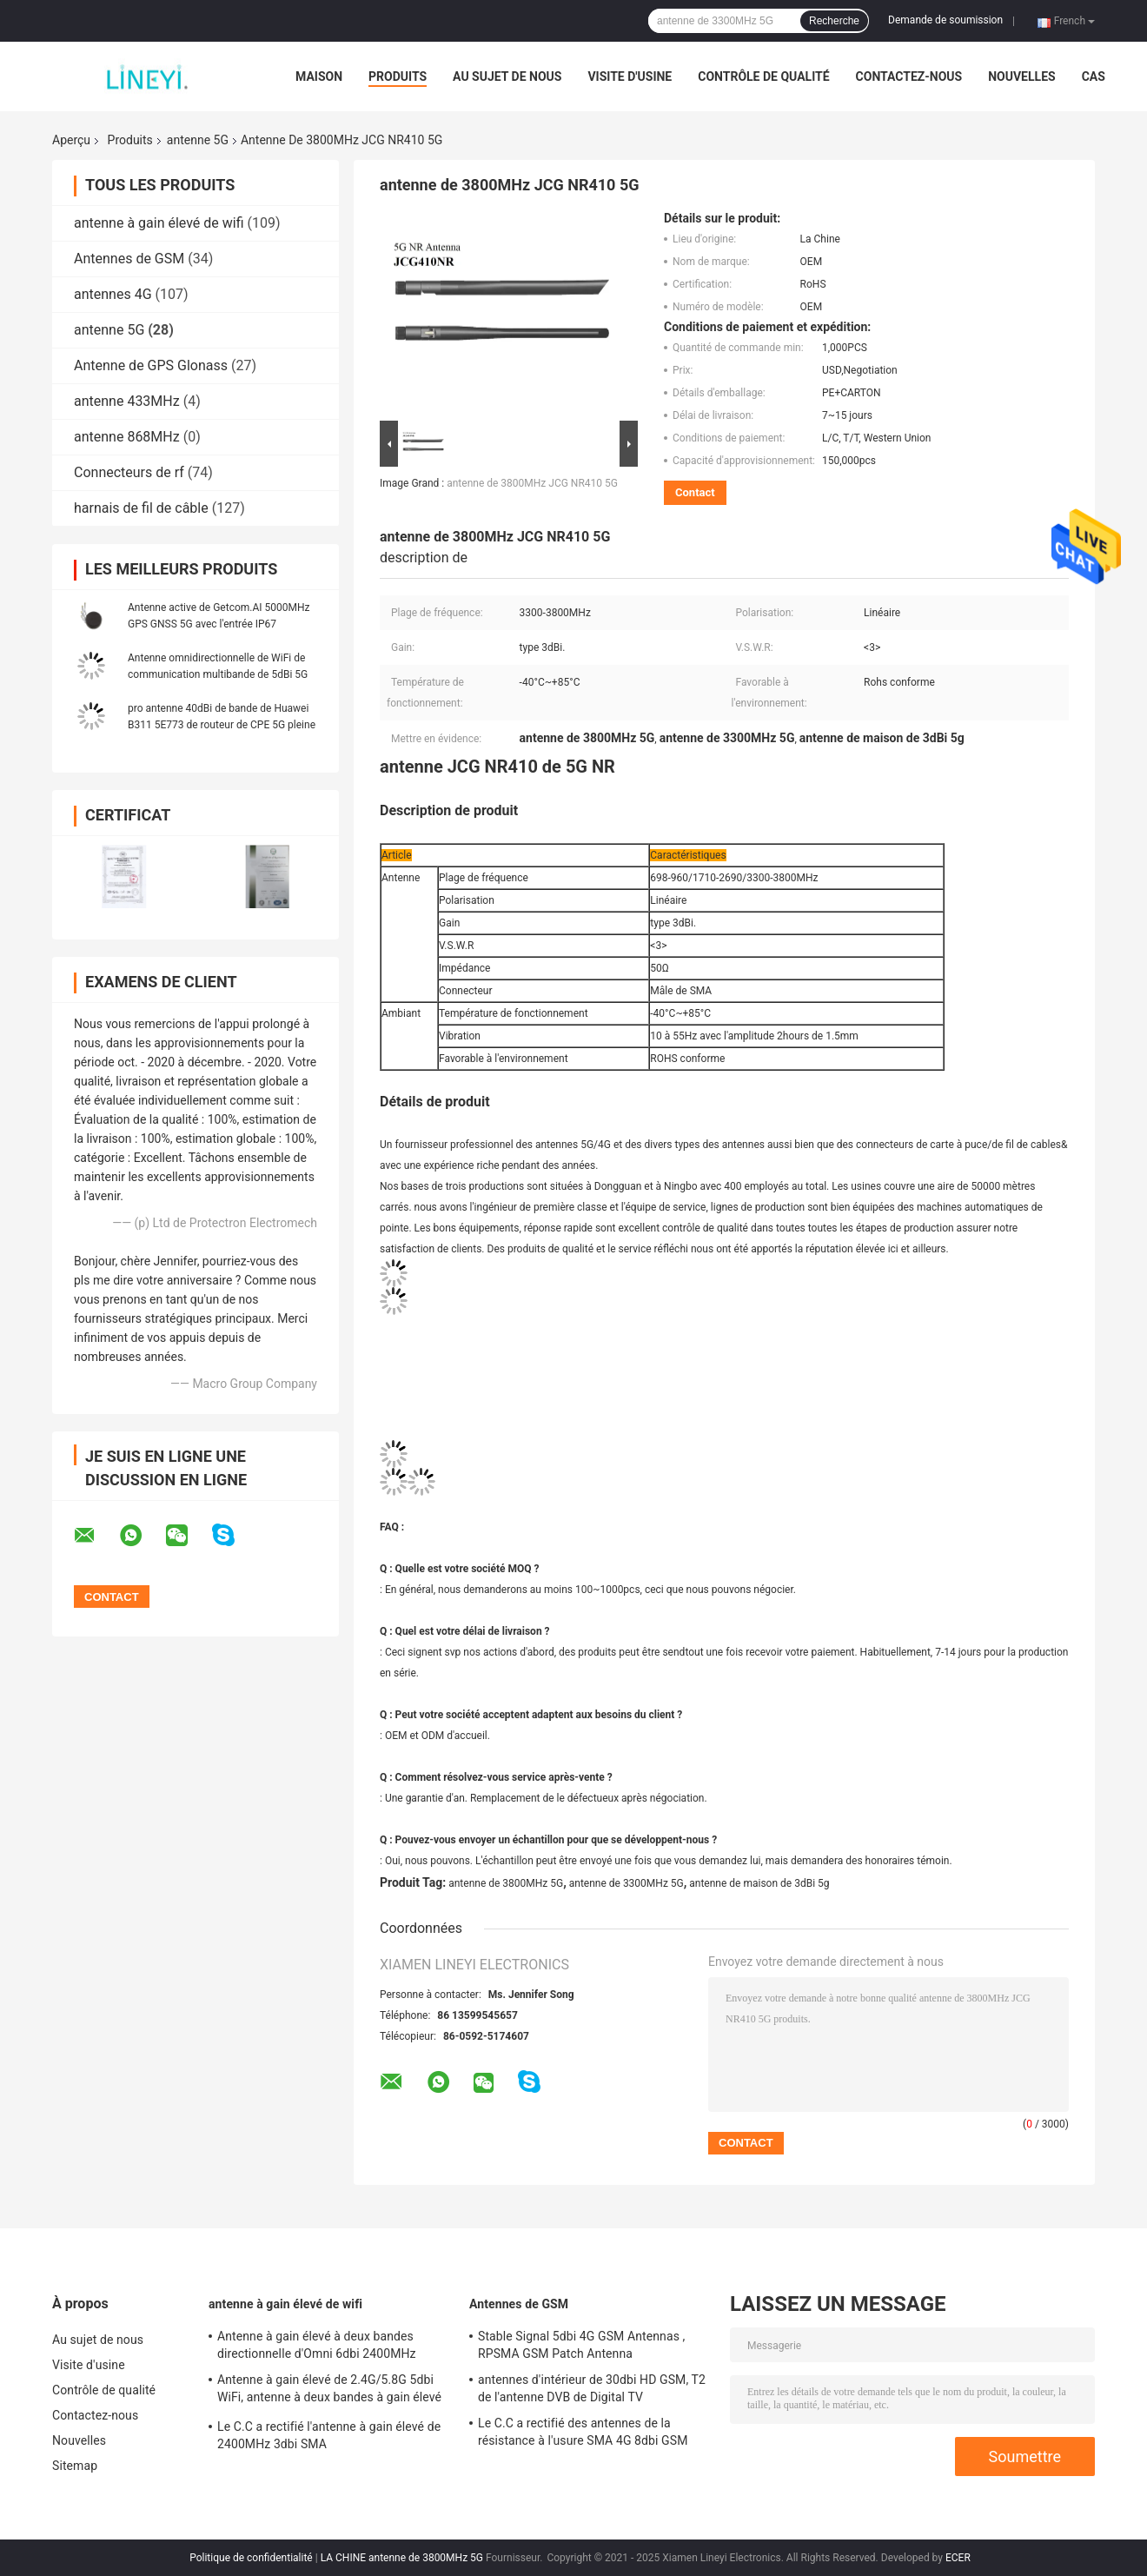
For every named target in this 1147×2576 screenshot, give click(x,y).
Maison (318, 76)
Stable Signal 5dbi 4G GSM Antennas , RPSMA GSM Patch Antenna (581, 2344)
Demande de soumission (945, 20)
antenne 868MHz (127, 436)
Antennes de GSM (129, 258)
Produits (397, 76)
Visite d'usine (629, 76)
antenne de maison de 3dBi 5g (759, 1883)
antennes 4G (113, 294)
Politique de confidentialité (251, 2558)
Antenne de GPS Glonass (151, 365)
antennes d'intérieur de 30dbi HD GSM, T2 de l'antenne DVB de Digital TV (592, 2388)
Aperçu (71, 140)
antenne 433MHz (127, 401)
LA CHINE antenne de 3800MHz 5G (402, 2558)
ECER (958, 2558)
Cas (1093, 76)
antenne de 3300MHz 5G (626, 1883)
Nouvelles (1021, 76)
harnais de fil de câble (141, 508)
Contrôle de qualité (763, 76)
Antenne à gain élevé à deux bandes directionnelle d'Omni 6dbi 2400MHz (316, 2344)
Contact (695, 492)
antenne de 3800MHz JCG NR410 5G (532, 483)
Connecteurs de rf (129, 472)
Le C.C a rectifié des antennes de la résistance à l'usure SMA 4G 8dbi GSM (582, 2431)
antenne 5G (198, 140)
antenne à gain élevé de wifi (159, 223)
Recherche (834, 21)
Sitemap (74, 2466)
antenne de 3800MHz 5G (505, 1883)
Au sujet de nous (507, 76)
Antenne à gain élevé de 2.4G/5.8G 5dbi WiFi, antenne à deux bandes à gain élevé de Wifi (329, 2391)
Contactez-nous (909, 76)
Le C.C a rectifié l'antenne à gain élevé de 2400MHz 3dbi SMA (329, 2435)
